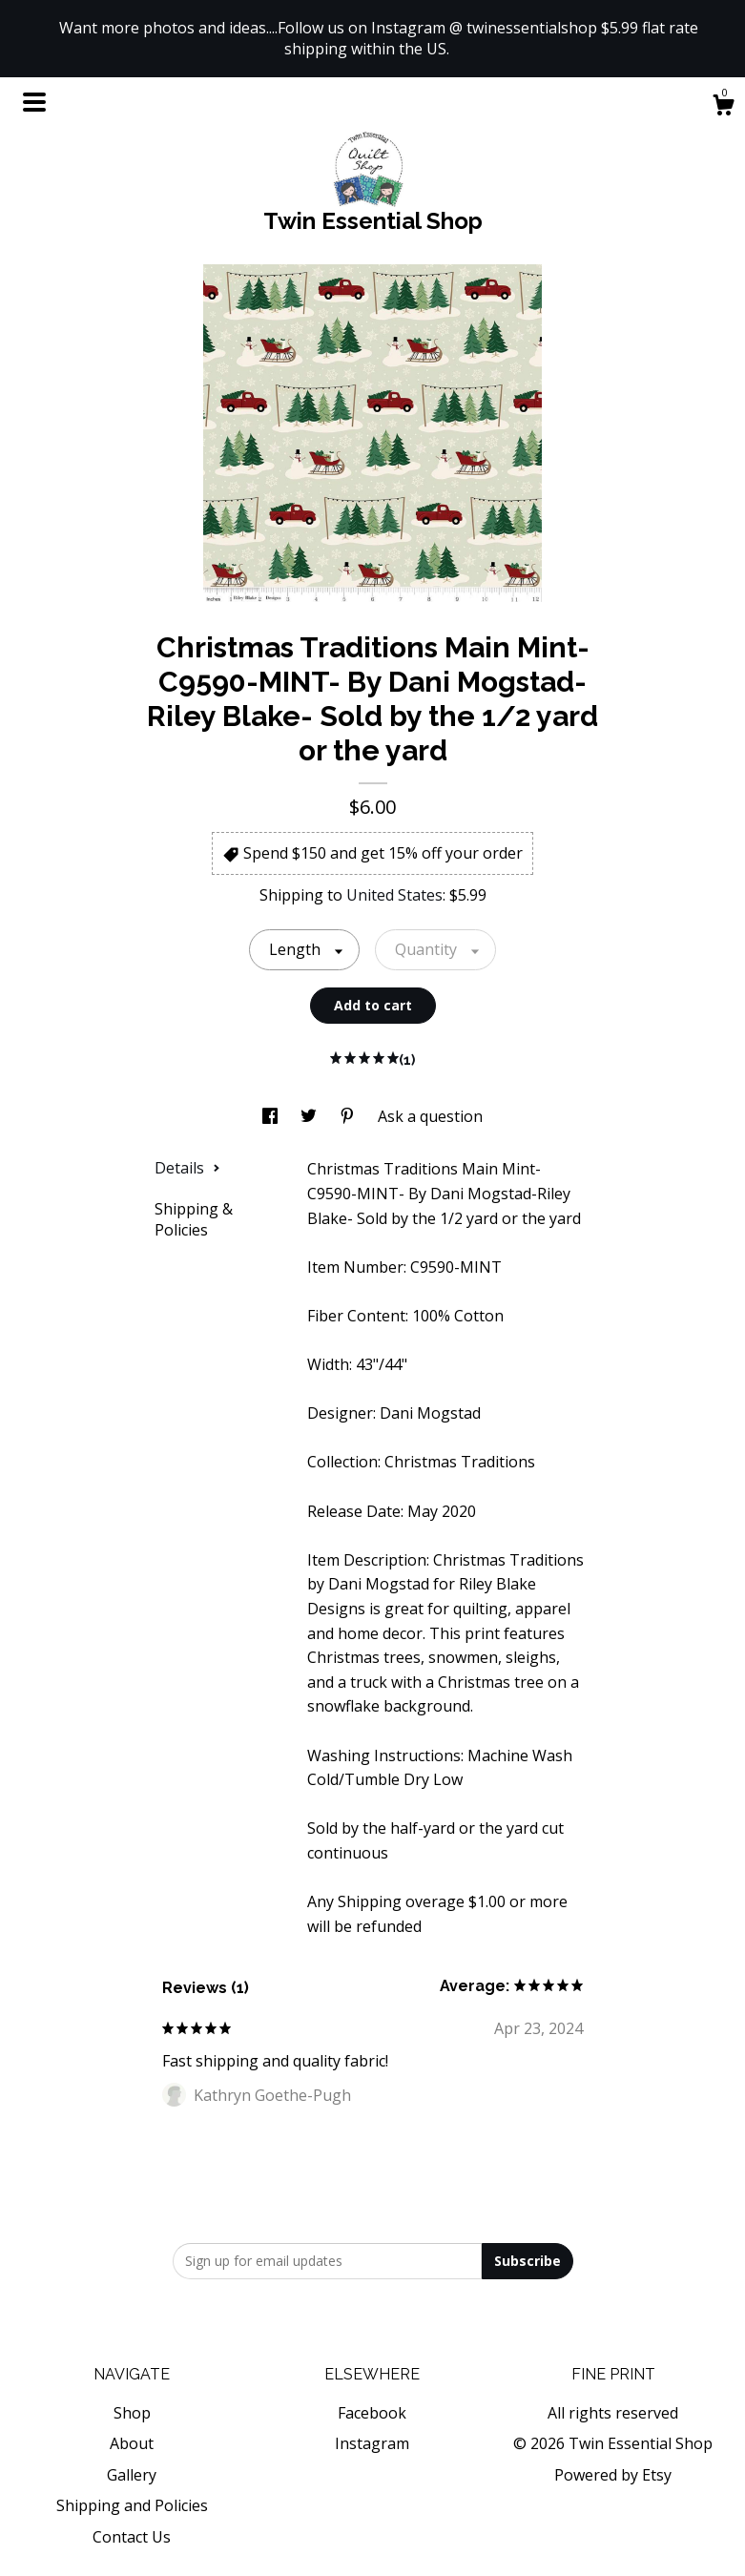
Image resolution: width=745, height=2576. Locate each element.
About (132, 2443)
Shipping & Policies (194, 1219)
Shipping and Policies (132, 2505)
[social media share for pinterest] (349, 1116)
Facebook (372, 2412)
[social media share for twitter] (310, 1116)
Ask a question (430, 1116)
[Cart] (723, 107)
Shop (132, 2412)
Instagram (372, 2443)
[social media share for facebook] (271, 1116)
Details (187, 1167)
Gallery (131, 2474)
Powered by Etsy (613, 2474)
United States (394, 894)
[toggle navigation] (34, 102)
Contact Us (132, 2536)
